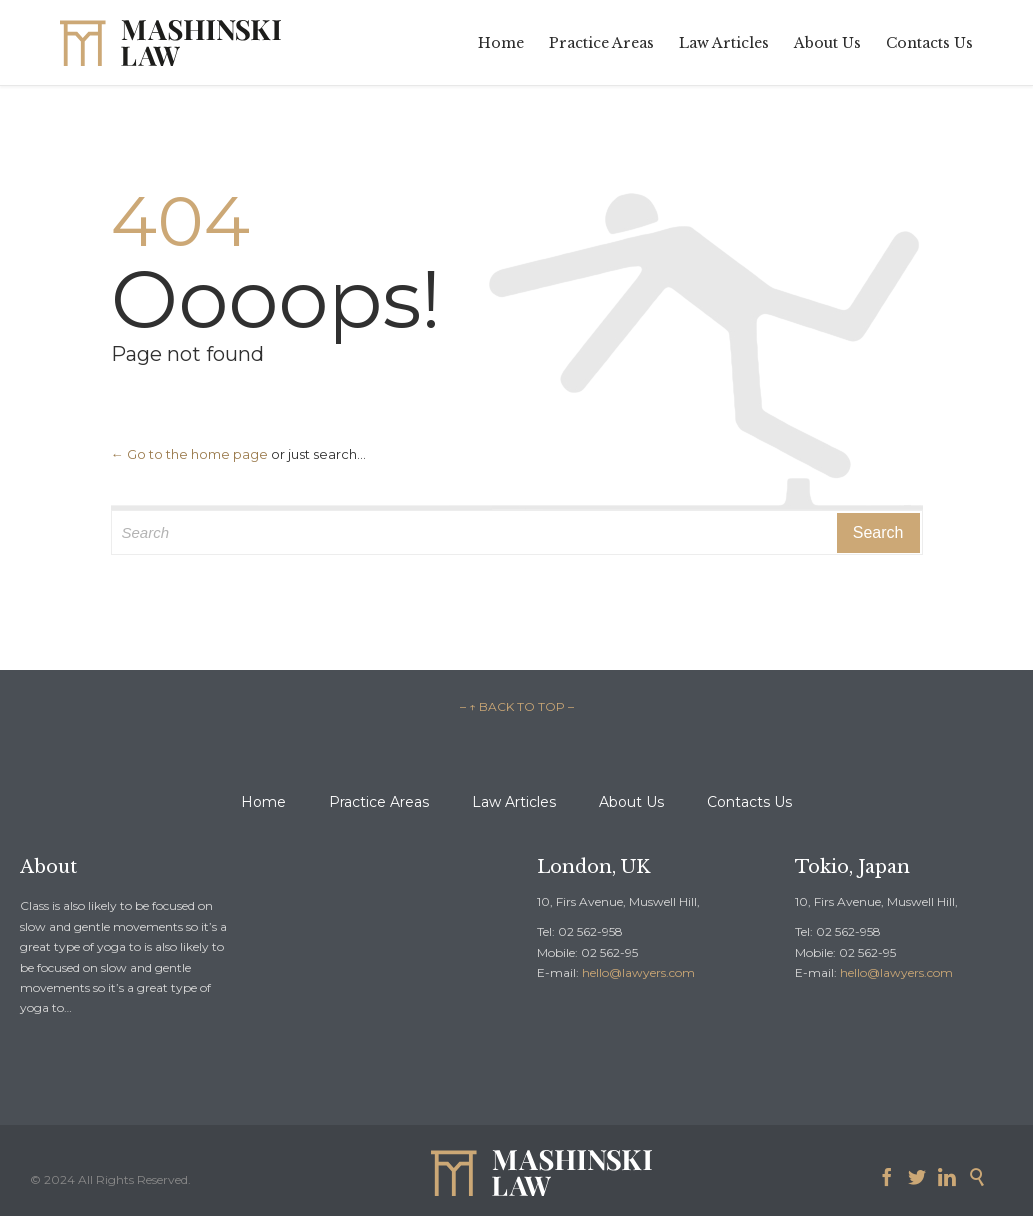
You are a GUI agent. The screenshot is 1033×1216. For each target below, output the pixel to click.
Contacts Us (749, 802)
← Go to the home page (189, 454)
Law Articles (514, 802)
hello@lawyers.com (638, 972)
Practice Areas (379, 802)
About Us (631, 802)
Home (263, 802)
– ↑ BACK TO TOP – (517, 706)
